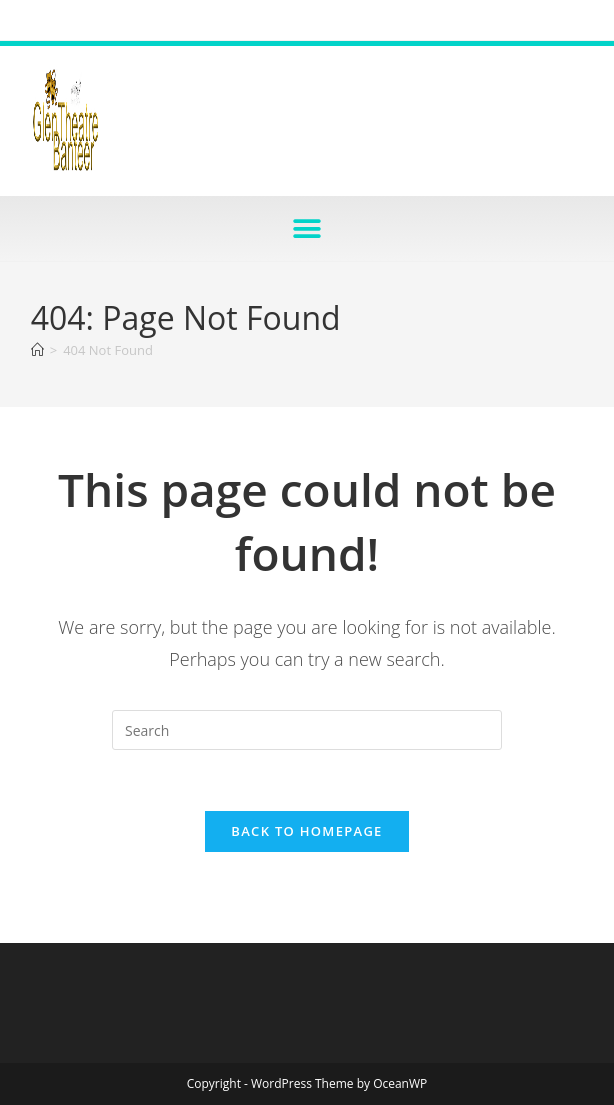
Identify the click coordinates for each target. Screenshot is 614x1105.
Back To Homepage (306, 831)
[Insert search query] (307, 730)
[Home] (37, 350)
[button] (307, 228)
